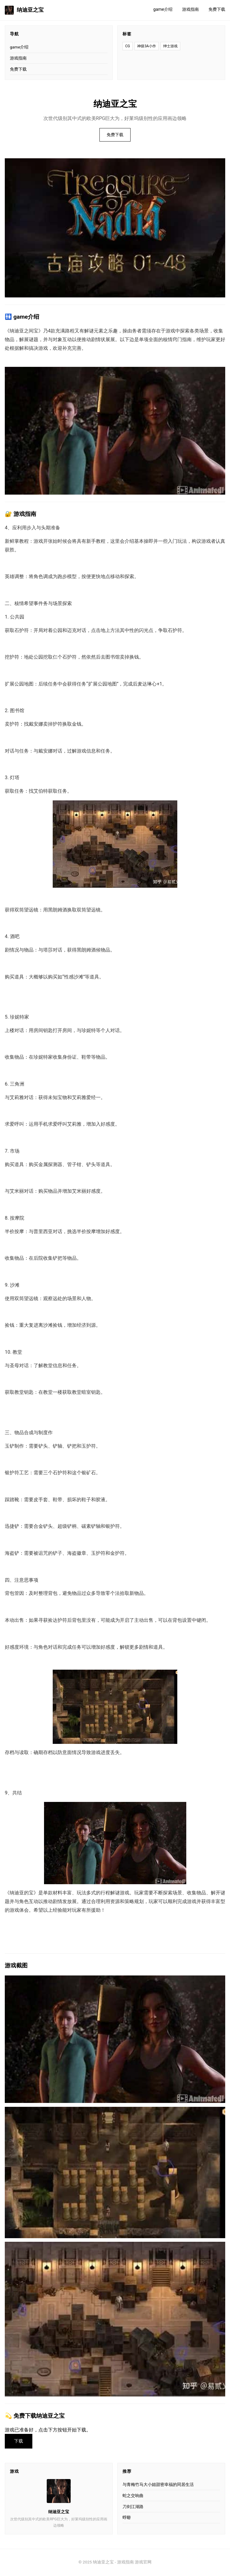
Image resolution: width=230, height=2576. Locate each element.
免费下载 (216, 9)
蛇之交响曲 (132, 2496)
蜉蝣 (126, 2518)
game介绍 (162, 9)
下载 (19, 2441)
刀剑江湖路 (132, 2507)
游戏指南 (190, 9)
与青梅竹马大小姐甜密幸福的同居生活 (158, 2485)
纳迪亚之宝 (24, 10)
